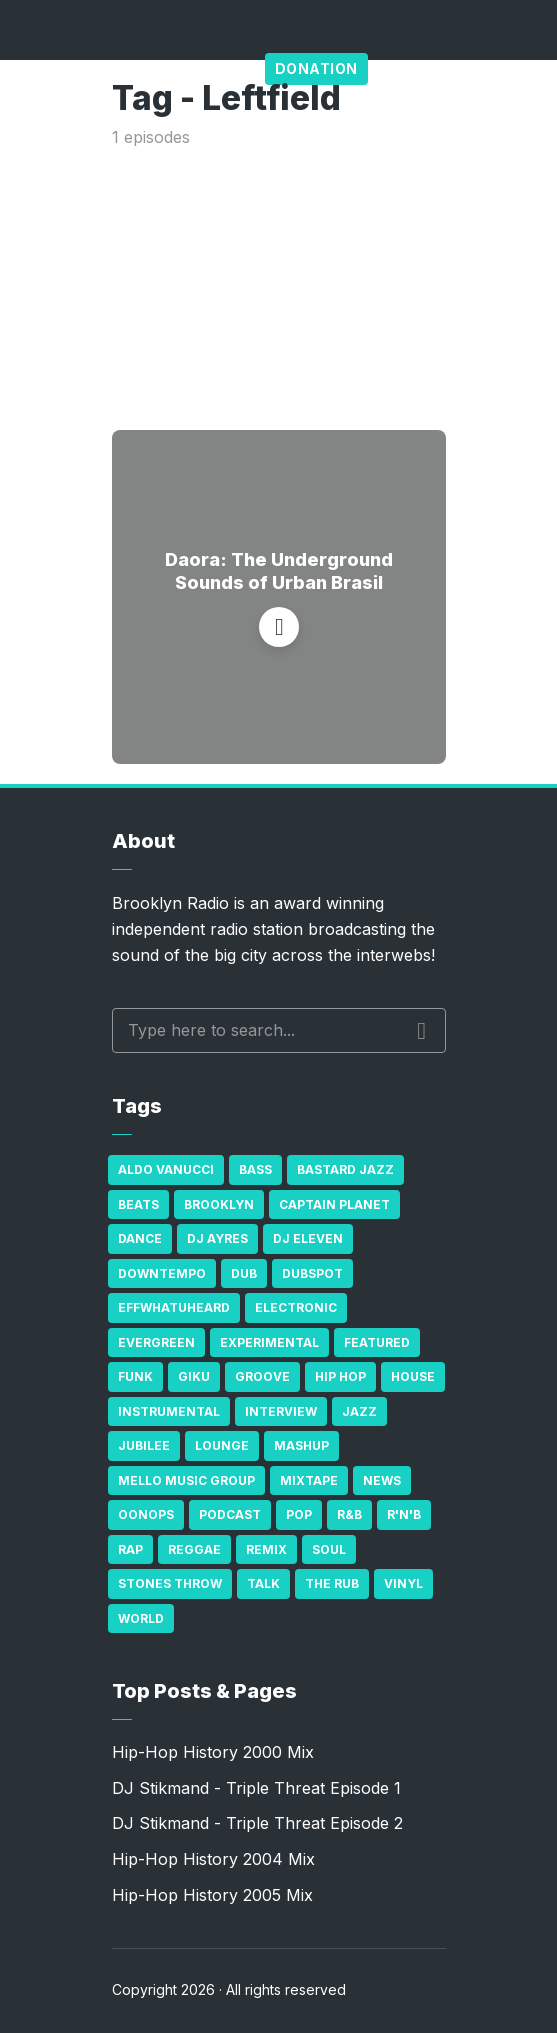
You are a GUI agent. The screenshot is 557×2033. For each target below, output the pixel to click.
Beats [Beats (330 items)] (138, 1204)
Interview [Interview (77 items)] (281, 1411)
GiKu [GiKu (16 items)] (194, 1376)
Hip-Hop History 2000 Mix (213, 1752)
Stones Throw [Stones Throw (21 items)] (170, 1583)
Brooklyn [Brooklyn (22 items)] (219, 1204)
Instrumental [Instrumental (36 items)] (169, 1411)
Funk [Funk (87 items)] (135, 1376)
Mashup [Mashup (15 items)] (301, 1445)
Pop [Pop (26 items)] (299, 1514)
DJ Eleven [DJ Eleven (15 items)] (308, 1238)
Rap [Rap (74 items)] (130, 1549)
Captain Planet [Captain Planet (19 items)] (334, 1204)
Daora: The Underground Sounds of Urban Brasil (279, 571)
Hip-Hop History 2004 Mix (213, 1859)
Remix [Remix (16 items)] (266, 1549)
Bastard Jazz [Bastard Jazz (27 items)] (345, 1169)
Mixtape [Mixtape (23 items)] (309, 1480)
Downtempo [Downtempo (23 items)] (162, 1273)
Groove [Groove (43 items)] (262, 1376)
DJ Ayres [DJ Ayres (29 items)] (217, 1238)
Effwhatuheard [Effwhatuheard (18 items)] (174, 1307)
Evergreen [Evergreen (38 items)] (156, 1342)
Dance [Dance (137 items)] (140, 1238)
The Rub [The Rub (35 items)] (332, 1583)
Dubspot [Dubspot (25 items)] (312, 1273)
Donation (316, 68)
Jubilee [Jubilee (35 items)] (144, 1445)
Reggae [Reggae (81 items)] (194, 1549)
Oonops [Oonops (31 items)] (146, 1514)
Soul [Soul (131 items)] (329, 1549)
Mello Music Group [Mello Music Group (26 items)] (186, 1480)
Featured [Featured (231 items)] (377, 1342)
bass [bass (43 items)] (255, 1169)
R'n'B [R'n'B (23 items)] (404, 1514)
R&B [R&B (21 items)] (349, 1514)
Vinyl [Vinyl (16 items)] (403, 1583)
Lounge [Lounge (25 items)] (222, 1445)
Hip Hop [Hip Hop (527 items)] (340, 1376)
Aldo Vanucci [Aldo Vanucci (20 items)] (166, 1169)
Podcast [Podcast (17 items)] (230, 1514)
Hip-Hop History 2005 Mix (212, 1895)
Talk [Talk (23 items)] (263, 1583)
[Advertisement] (279, 285)
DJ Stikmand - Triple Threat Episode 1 (256, 1788)
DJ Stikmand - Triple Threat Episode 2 (257, 1823)
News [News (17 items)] (382, 1480)
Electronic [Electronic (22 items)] (296, 1307)
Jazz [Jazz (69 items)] (359, 1411)
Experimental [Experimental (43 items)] (269, 1342)
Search (421, 1031)
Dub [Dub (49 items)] (244, 1273)
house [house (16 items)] (413, 1376)
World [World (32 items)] (141, 1618)
